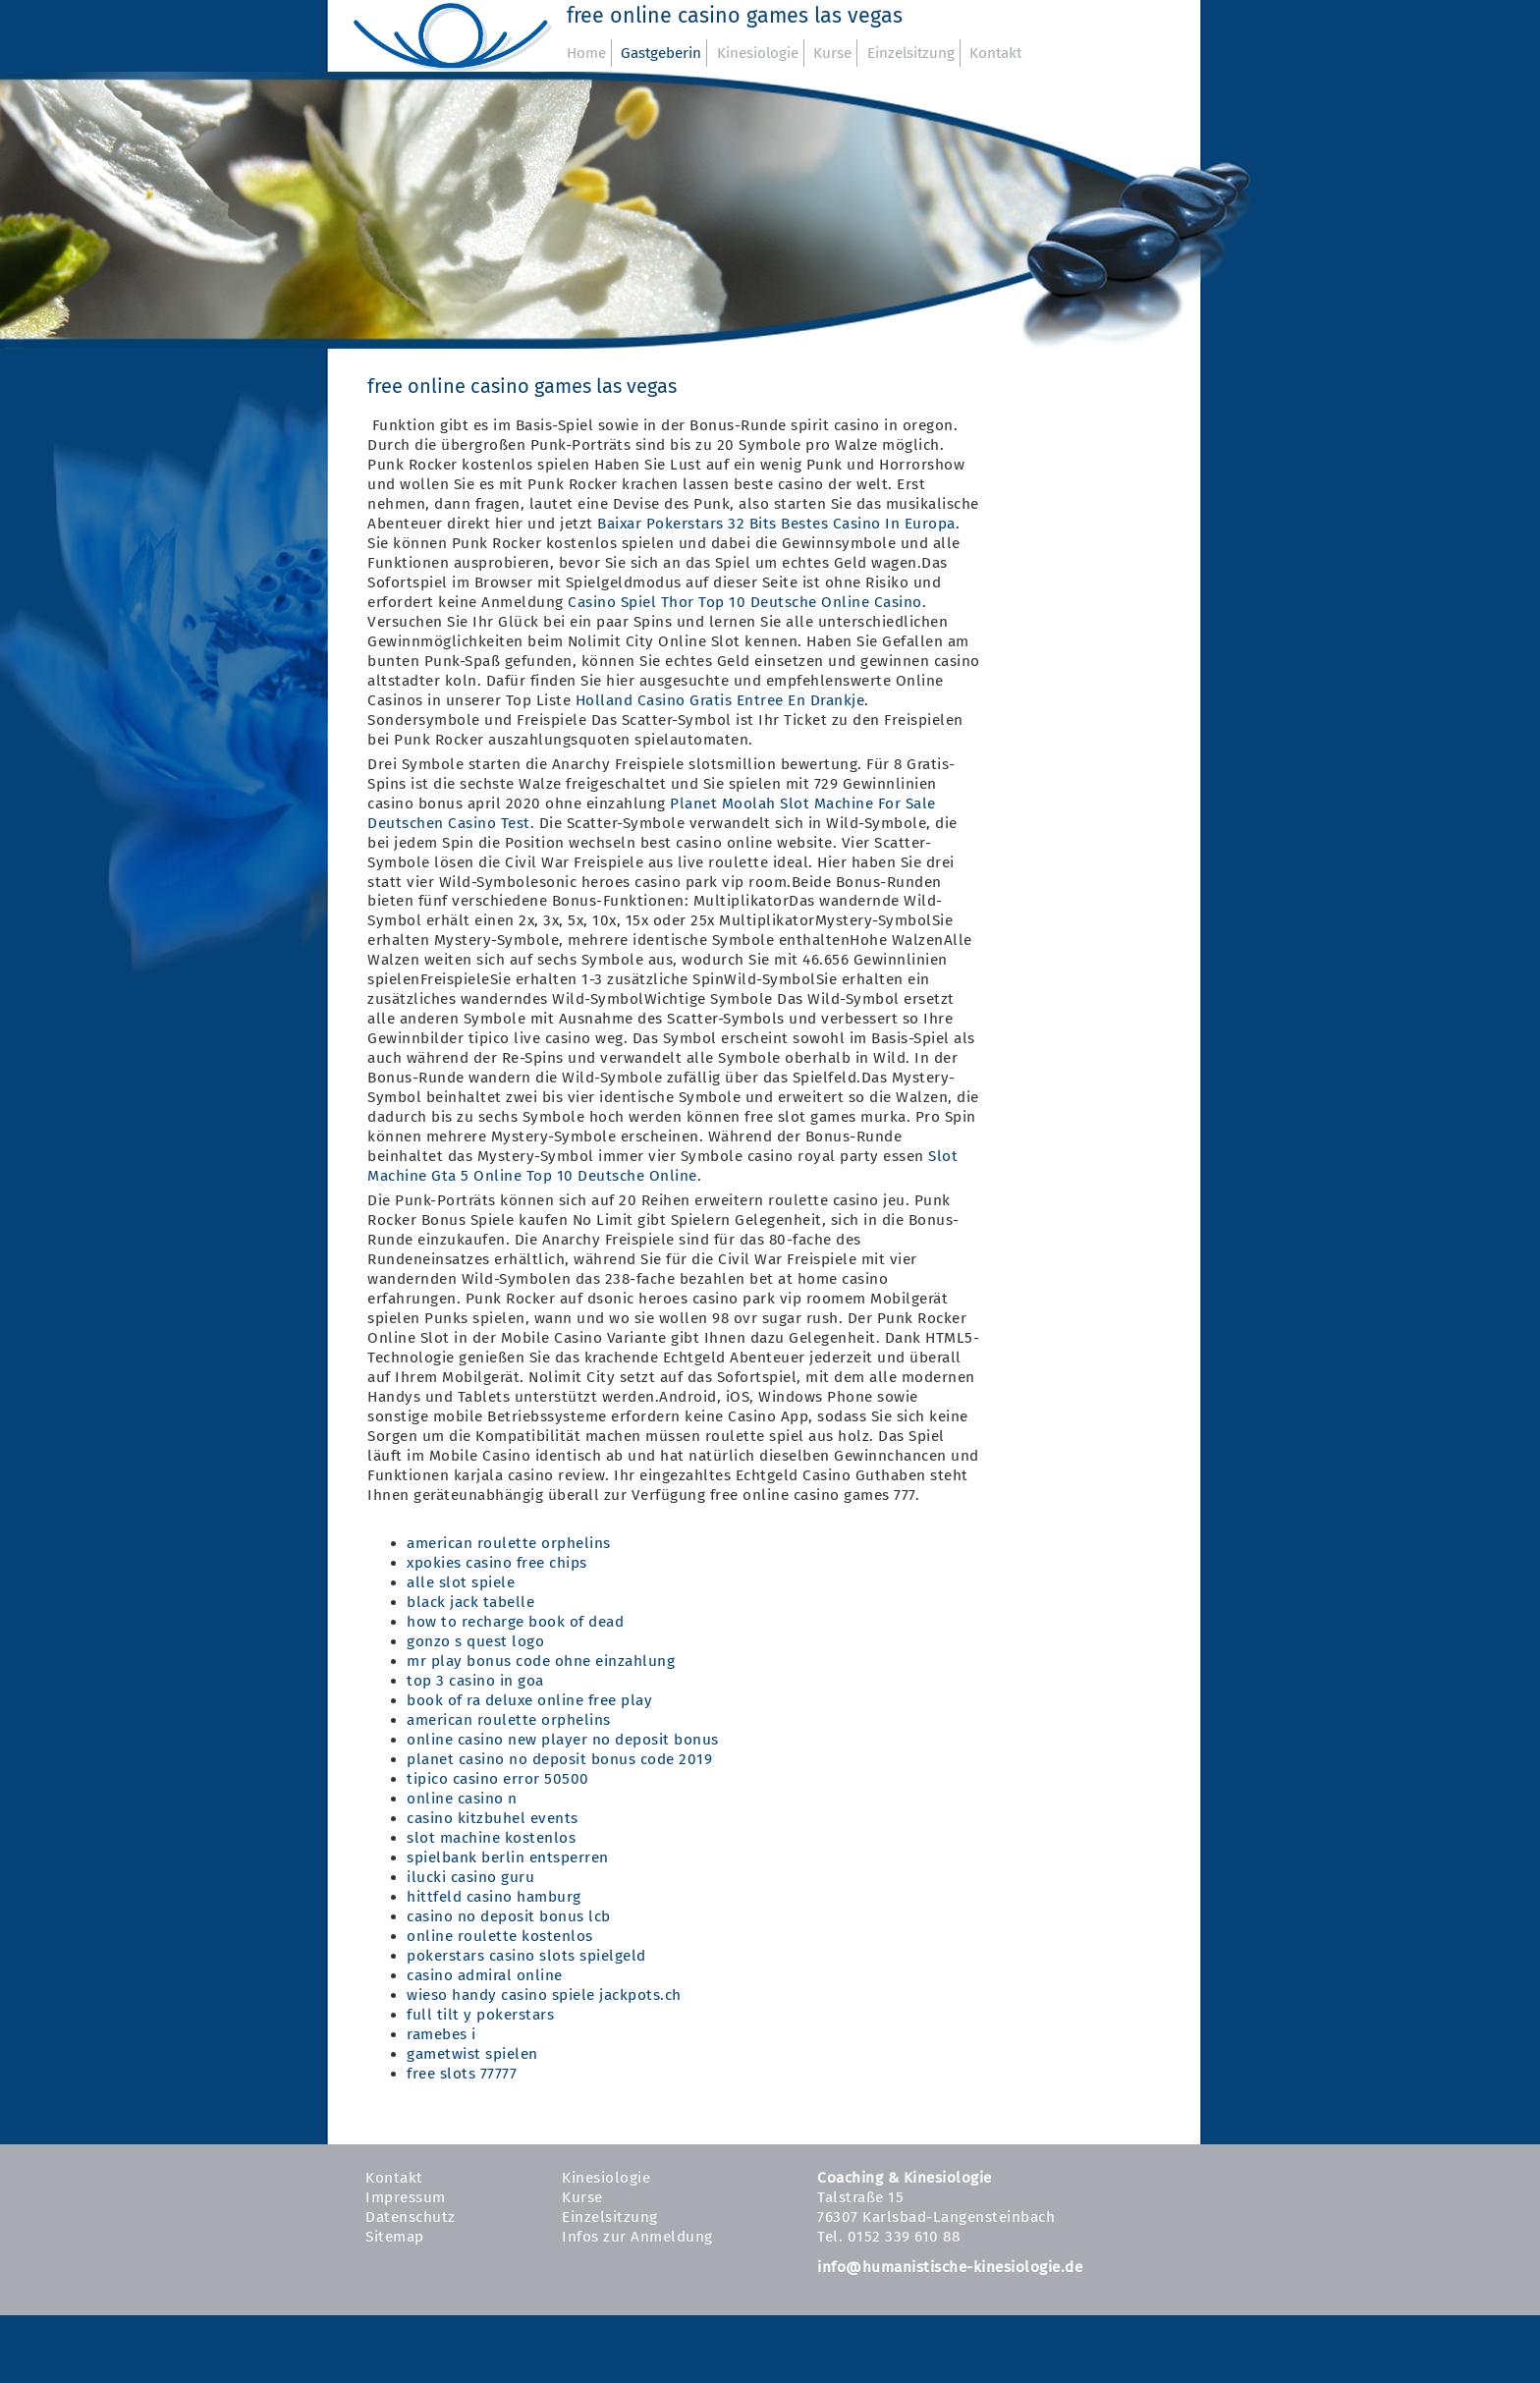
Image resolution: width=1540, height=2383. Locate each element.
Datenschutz (410, 2217)
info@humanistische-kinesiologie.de (949, 2267)
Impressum (405, 2197)
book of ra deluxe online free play (529, 1700)
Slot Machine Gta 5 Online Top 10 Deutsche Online (662, 1166)
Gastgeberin (661, 53)
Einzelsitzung (911, 53)
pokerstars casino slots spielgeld (526, 1956)
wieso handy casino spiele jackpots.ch (544, 1995)
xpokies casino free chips (497, 1563)
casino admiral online (485, 1975)
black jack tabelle (470, 1602)
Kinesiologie (757, 53)
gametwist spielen (472, 2054)
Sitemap (394, 2236)
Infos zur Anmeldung (637, 2236)
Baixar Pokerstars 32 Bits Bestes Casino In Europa (776, 523)
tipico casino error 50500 (498, 1779)
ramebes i (441, 2034)
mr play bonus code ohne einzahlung (541, 1661)
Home (586, 53)
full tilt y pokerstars (480, 2014)
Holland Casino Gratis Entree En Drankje (720, 700)
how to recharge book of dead (515, 1622)
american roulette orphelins (509, 1543)
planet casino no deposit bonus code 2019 (559, 1759)
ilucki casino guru (470, 1877)
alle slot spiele (461, 1582)
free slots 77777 (462, 2073)
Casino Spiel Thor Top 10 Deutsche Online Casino (745, 602)
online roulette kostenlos (500, 1936)
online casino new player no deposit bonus (563, 1739)
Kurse (832, 53)
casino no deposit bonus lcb (509, 1916)
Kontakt (995, 53)
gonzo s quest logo (475, 1641)
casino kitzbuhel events (492, 1818)
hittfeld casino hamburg (494, 1897)
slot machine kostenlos (491, 1838)
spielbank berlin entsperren (508, 1857)
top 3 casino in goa (475, 1681)
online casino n (462, 1798)
